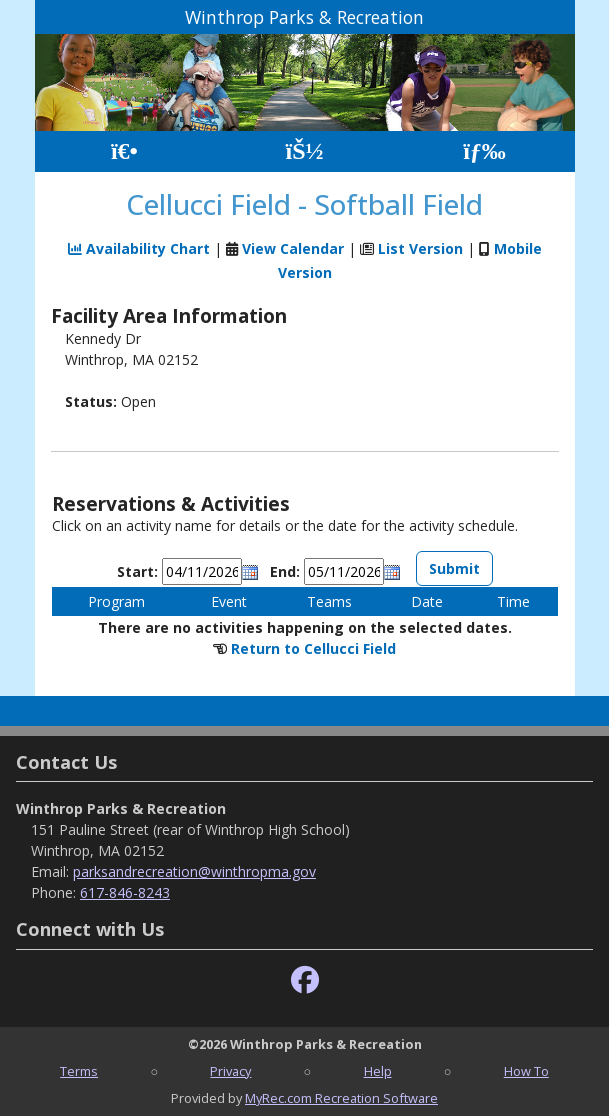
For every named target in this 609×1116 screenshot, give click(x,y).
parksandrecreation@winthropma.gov (194, 871)
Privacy (230, 1071)
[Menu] (484, 151)
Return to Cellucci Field (313, 648)
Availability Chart (139, 248)
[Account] (304, 151)
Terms (79, 1071)
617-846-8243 (125, 892)
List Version (420, 248)
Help (378, 1071)
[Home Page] (124, 151)
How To (526, 1071)
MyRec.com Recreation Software (341, 1098)
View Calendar (293, 248)
